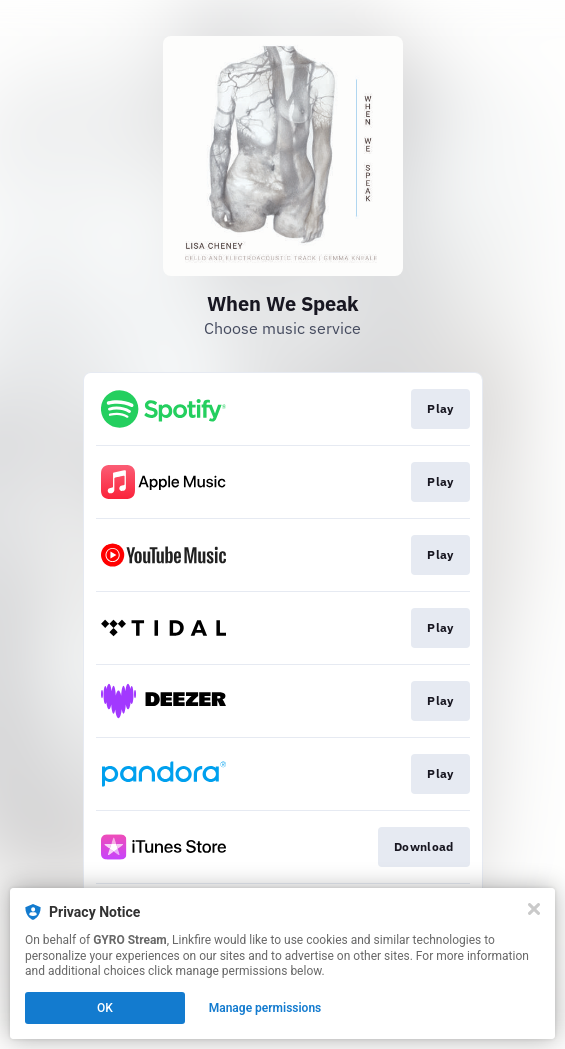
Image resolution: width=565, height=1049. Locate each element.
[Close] (534, 909)
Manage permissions (265, 1008)
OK (105, 1008)
